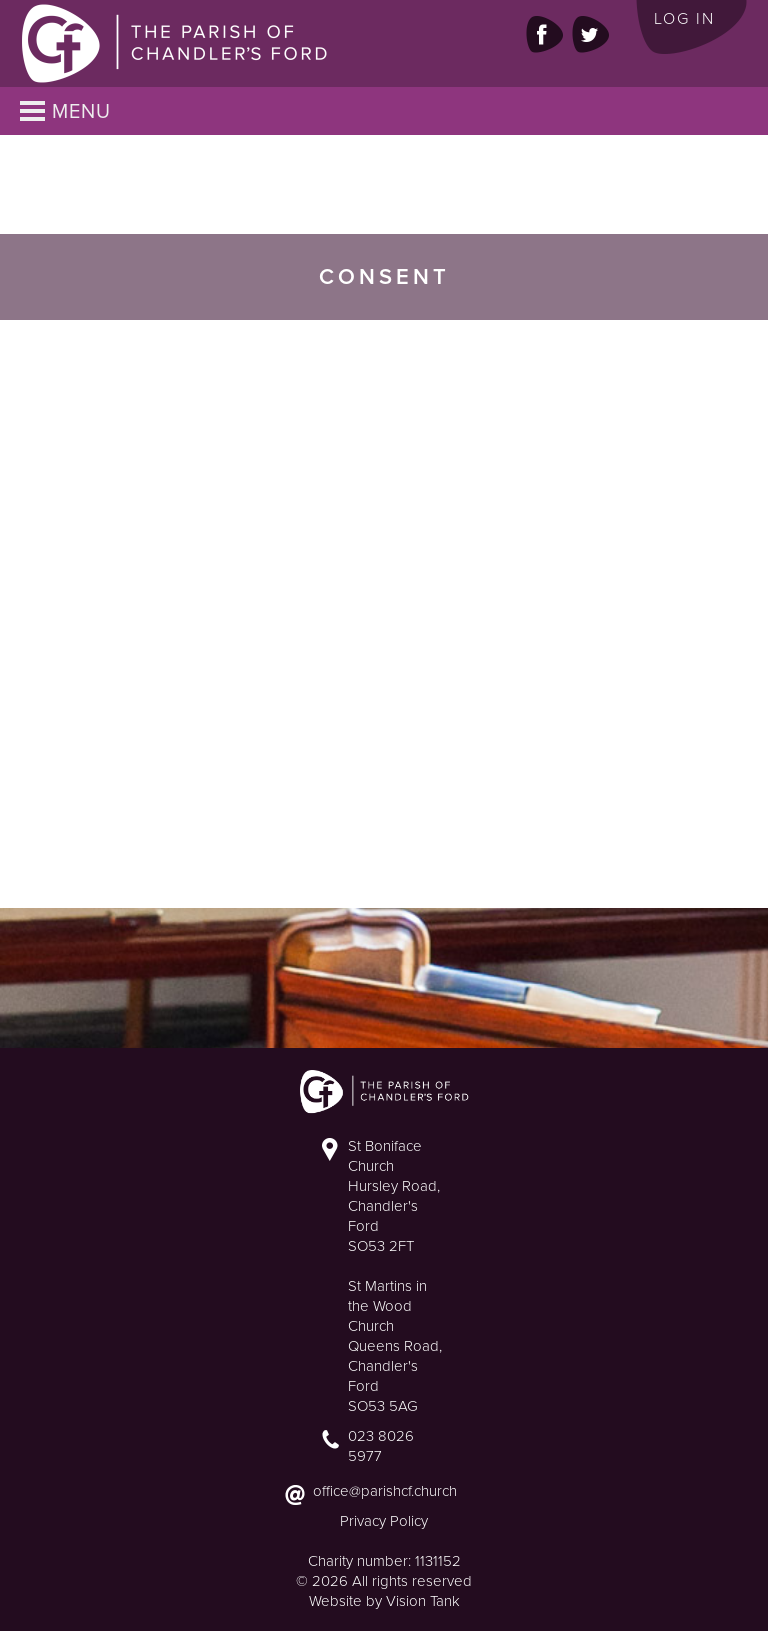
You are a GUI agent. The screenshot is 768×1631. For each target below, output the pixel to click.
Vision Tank (423, 1601)
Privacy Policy (384, 1521)
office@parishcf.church (385, 1491)
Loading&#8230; (370, 610)
